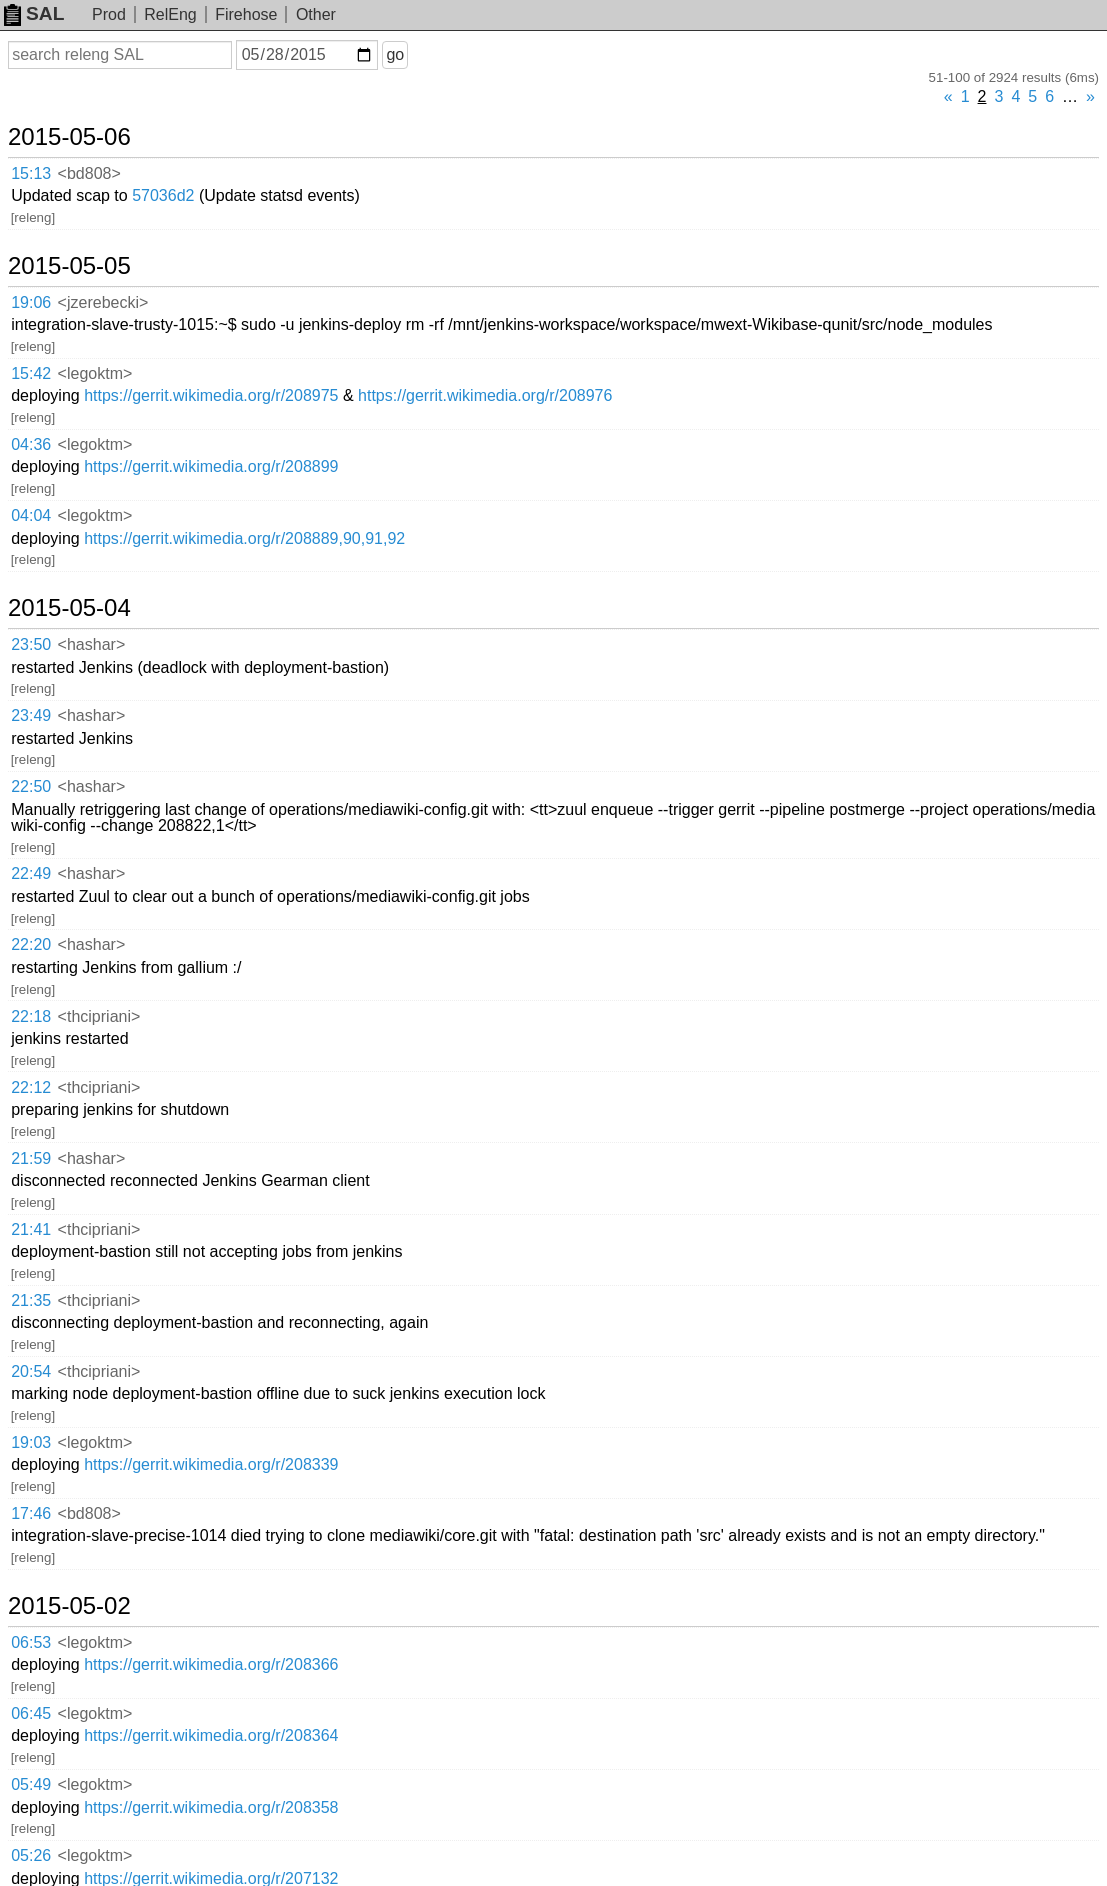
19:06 (31, 302)
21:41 (31, 1229)
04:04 (31, 515)
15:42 (31, 373)
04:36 (31, 444)
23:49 (31, 715)
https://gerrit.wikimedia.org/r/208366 (211, 1664)
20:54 (31, 1371)
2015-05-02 (69, 1606)
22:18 (31, 1016)
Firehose (246, 14)
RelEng (170, 14)
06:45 (31, 1713)
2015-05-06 (69, 137)
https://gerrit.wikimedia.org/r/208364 (211, 1735)
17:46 (31, 1513)
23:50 (31, 644)
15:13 (31, 173)
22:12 (31, 1087)
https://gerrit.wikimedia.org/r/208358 (211, 1807)
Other (316, 14)
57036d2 (163, 195)
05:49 (31, 1784)
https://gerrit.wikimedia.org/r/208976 (485, 395)
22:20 (31, 944)
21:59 (31, 1158)
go (395, 54)
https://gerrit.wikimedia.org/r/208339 (211, 1464)
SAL (34, 13)
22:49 (31, 873)
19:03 (31, 1442)
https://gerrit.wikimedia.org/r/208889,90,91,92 (244, 538)
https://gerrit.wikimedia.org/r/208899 (211, 466)
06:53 (31, 1642)
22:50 (31, 786)
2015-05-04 (69, 608)
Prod (109, 14)
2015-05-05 (69, 266)
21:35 (31, 1300)
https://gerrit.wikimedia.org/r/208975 (211, 395)
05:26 (31, 1855)
